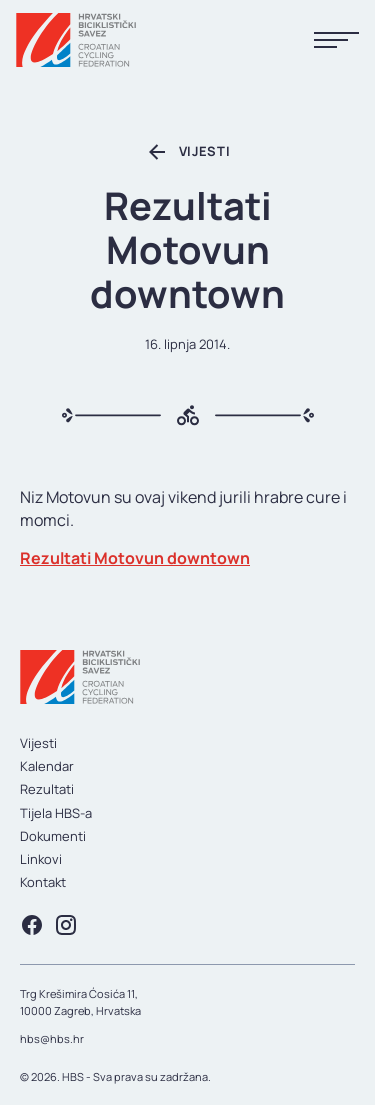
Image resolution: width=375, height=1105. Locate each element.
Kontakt (43, 882)
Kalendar (47, 766)
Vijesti (38, 743)
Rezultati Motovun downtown (135, 558)
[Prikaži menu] (336, 40)
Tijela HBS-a (56, 813)
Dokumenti (53, 836)
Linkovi (41, 859)
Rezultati (47, 789)
